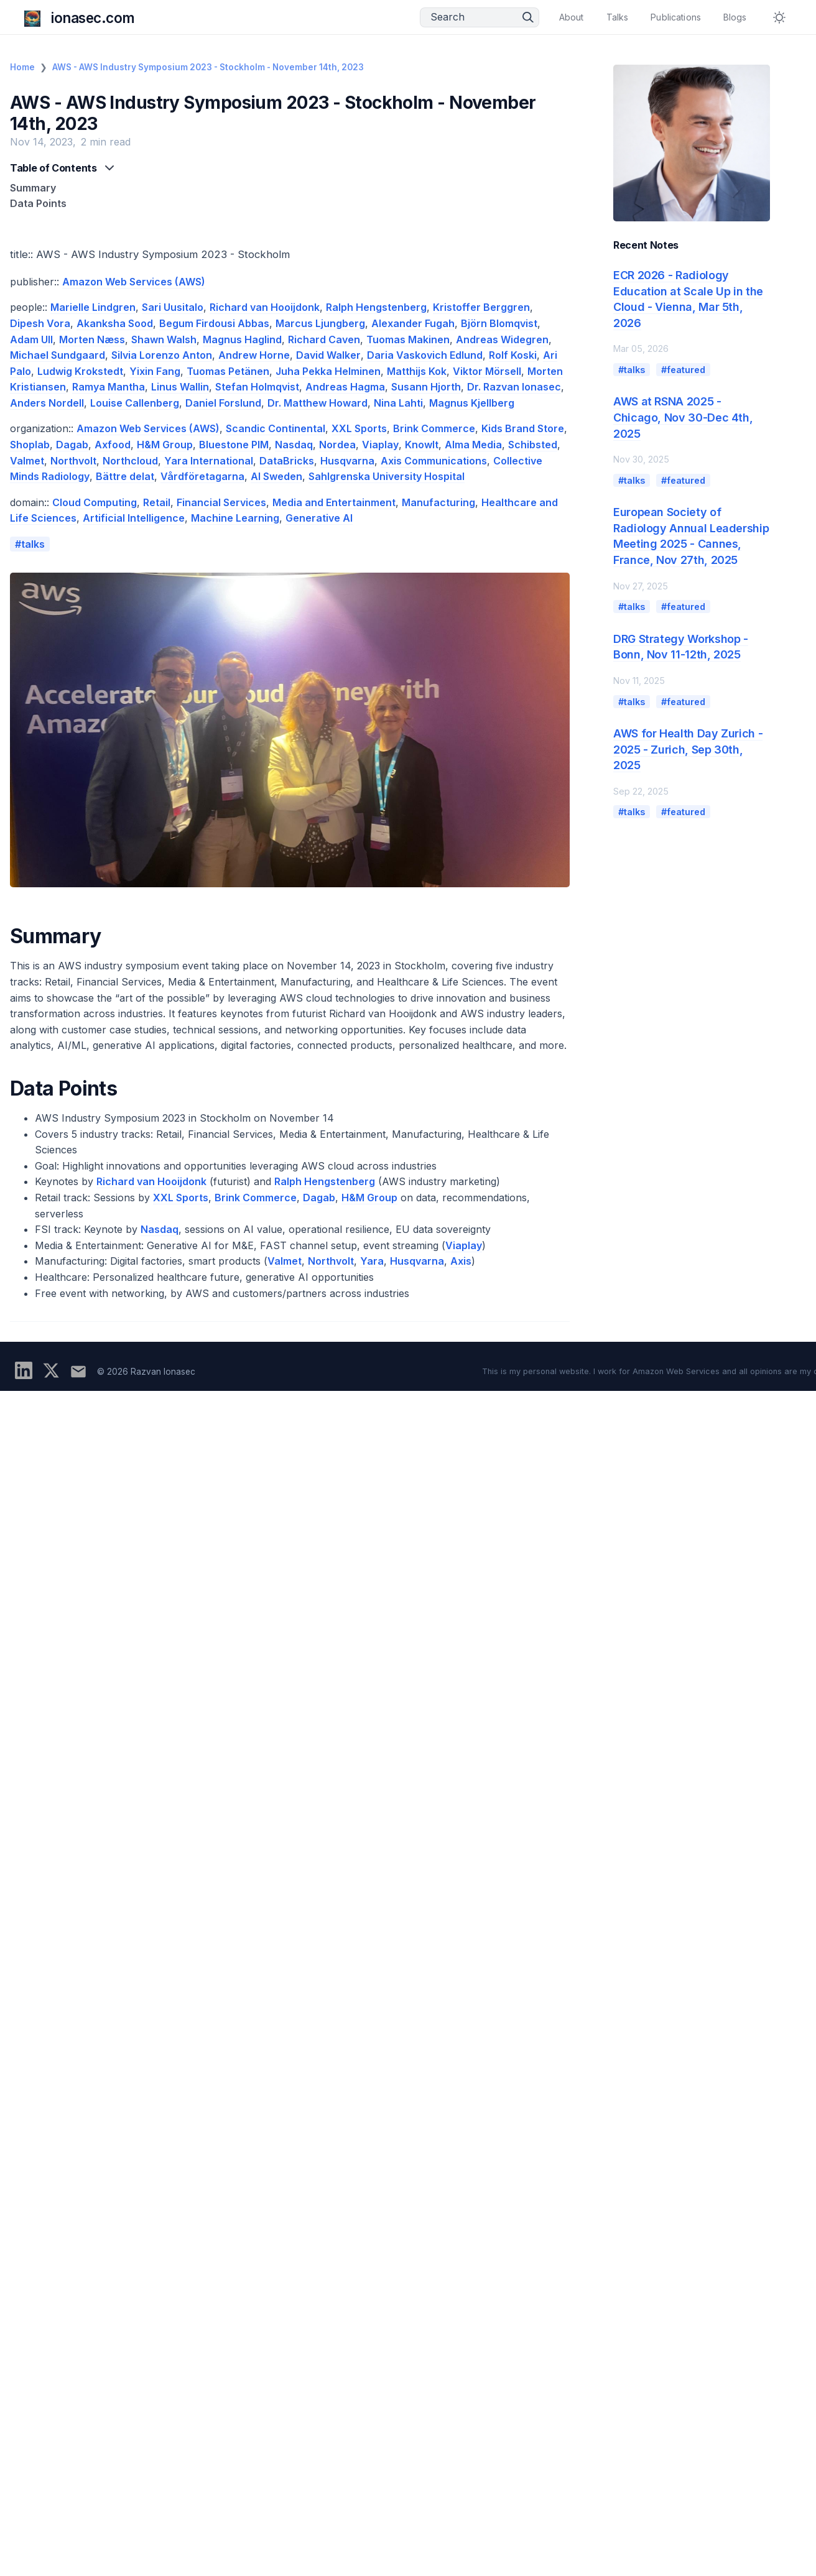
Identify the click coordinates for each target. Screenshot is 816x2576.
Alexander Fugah (413, 323)
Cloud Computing (94, 502)
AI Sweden (276, 476)
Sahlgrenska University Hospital (386, 476)
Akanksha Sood (114, 323)
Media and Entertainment (334, 502)
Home (22, 67)
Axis (460, 1261)
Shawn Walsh (164, 339)
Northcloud (130, 461)
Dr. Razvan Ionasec (514, 387)
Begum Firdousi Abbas (214, 323)
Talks (617, 17)
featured (686, 369)
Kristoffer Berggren (481, 307)
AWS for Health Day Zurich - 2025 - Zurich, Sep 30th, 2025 (688, 749)
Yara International (208, 461)
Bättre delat (125, 476)
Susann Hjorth (426, 387)
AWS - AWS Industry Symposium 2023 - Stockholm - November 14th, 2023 (208, 67)
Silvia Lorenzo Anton (161, 355)
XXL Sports (359, 428)
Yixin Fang (154, 371)
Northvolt (73, 461)
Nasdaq (294, 444)
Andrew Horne (254, 355)
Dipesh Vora (40, 323)
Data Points (38, 203)
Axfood (113, 444)
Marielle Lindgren (93, 307)
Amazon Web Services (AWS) (133, 281)
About (571, 17)
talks (33, 544)
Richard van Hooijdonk (265, 307)
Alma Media (473, 444)
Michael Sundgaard (57, 355)
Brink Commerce (434, 428)
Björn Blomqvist (499, 323)
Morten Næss (92, 339)
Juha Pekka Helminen (328, 371)
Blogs (735, 17)
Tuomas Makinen (408, 339)
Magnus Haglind (242, 339)
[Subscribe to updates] (78, 1371)
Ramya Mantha (108, 387)
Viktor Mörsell (487, 371)
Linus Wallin (180, 387)
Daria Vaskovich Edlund (425, 355)
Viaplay (380, 444)
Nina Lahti (398, 403)
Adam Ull (31, 339)
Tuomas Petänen (228, 371)
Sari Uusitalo (172, 307)
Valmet (27, 461)
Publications (676, 17)
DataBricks (286, 461)
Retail (156, 502)
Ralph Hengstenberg (376, 307)
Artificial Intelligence (134, 518)
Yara (372, 1261)
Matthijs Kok (417, 371)
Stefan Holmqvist (257, 387)
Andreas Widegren (502, 339)
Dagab (72, 444)
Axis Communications (434, 461)
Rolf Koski (513, 355)
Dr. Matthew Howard (317, 403)
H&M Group (165, 444)
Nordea (337, 444)
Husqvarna (347, 461)
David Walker (328, 355)
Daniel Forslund (223, 403)
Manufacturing (438, 502)
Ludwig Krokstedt (80, 371)
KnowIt (421, 444)
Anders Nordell (47, 403)
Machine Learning (235, 518)
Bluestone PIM (234, 444)
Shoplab (30, 444)
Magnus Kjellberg (471, 403)
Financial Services (221, 502)
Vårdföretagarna (202, 476)
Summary (33, 188)
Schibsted (532, 444)
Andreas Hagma (345, 387)
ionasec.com (92, 17)
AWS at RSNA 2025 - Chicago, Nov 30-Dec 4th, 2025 (683, 417)
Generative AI (319, 518)
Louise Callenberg (134, 403)
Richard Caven (324, 339)
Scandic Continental (275, 428)
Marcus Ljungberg (320, 323)
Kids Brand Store (522, 428)
